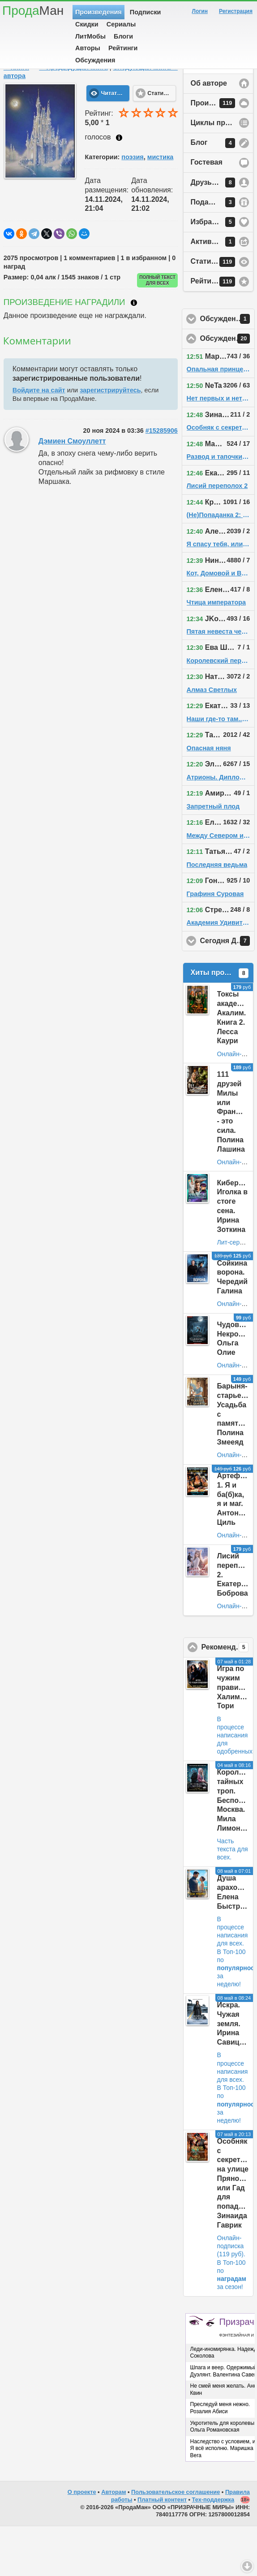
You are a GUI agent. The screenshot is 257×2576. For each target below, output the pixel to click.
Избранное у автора (222, 272)
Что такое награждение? (134, 352)
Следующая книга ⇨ (145, 117)
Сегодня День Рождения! (227, 991)
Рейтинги (123, 48)
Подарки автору (219, 252)
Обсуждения (95, 60)
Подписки (145, 12)
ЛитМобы (90, 36)
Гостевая (207, 212)
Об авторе (209, 133)
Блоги (123, 36)
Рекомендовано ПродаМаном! (227, 1697)
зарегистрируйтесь (110, 440)
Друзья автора (217, 232)
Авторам (113, 2541)
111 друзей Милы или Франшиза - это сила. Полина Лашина (235, 1161)
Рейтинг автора (218, 331)
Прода (33, 10)
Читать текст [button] (115, 143)
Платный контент (162, 2549)
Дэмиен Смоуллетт (72, 491)
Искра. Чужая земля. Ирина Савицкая (234, 2073)
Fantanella (42, 102)
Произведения (98, 12)
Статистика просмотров (222, 312)
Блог (213, 193)
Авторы (87, 48)
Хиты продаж (220, 1023)
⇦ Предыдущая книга (73, 117)
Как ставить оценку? (119, 187)
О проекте (82, 2541)
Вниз (247, 2566)
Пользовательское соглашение (175, 2541)
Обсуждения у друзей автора (227, 369)
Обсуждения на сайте (227, 388)
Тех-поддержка (213, 2549)
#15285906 (162, 480)
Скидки (87, 24)
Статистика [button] (161, 143)
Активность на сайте (222, 291)
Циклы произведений (222, 172)
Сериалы (121, 24)
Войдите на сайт (39, 440)
